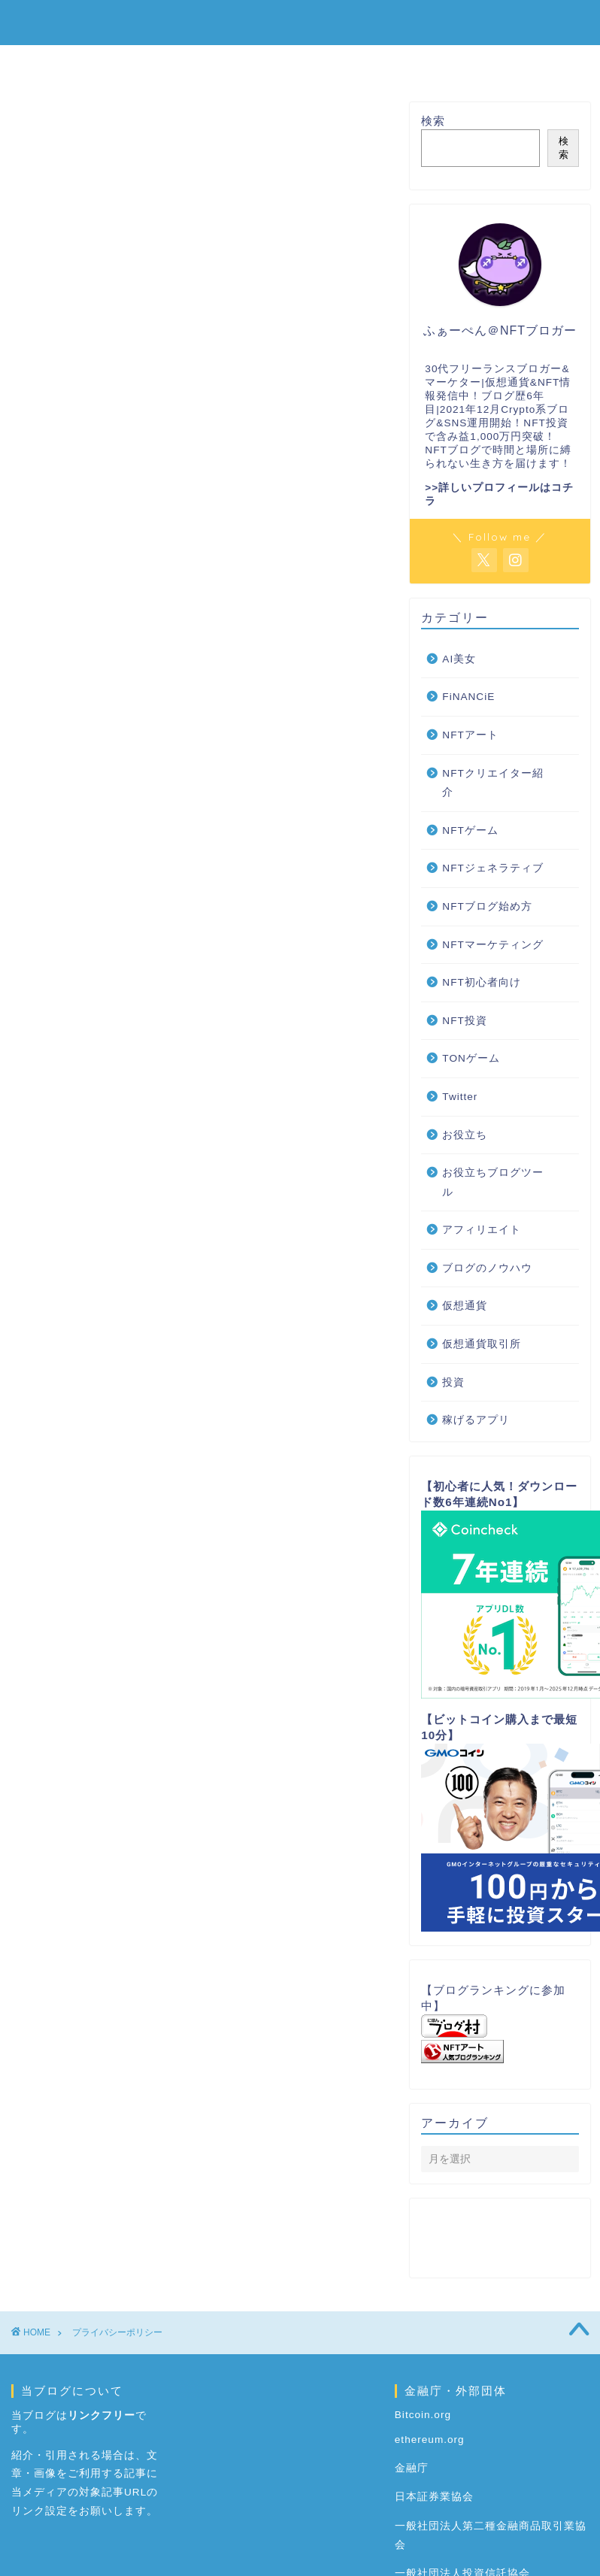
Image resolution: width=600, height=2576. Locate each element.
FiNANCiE (468, 696)
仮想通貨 (515, 63)
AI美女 (459, 659)
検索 (433, 120)
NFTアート (470, 735)
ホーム (80, 63)
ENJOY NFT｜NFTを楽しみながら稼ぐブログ (300, 21)
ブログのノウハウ (487, 1268)
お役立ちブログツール (493, 1182)
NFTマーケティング (492, 944)
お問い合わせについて (137, 404)
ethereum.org (430, 2439)
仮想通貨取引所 (481, 1344)
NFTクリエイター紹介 (492, 783)
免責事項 (103, 362)
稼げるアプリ (476, 1420)
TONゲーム (470, 1058)
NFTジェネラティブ (492, 868)
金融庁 (412, 2468)
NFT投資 (464, 1020)
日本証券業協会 (434, 2496)
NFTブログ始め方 (183, 63)
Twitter (459, 1096)
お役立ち (464, 1135)
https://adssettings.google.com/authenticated (202, 1506)
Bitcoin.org (423, 2414)
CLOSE (335, 296)
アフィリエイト (481, 1229)
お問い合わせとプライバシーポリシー (170, 338)
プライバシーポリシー (137, 383)
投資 (453, 1382)
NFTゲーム (422, 63)
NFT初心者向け (312, 63)
